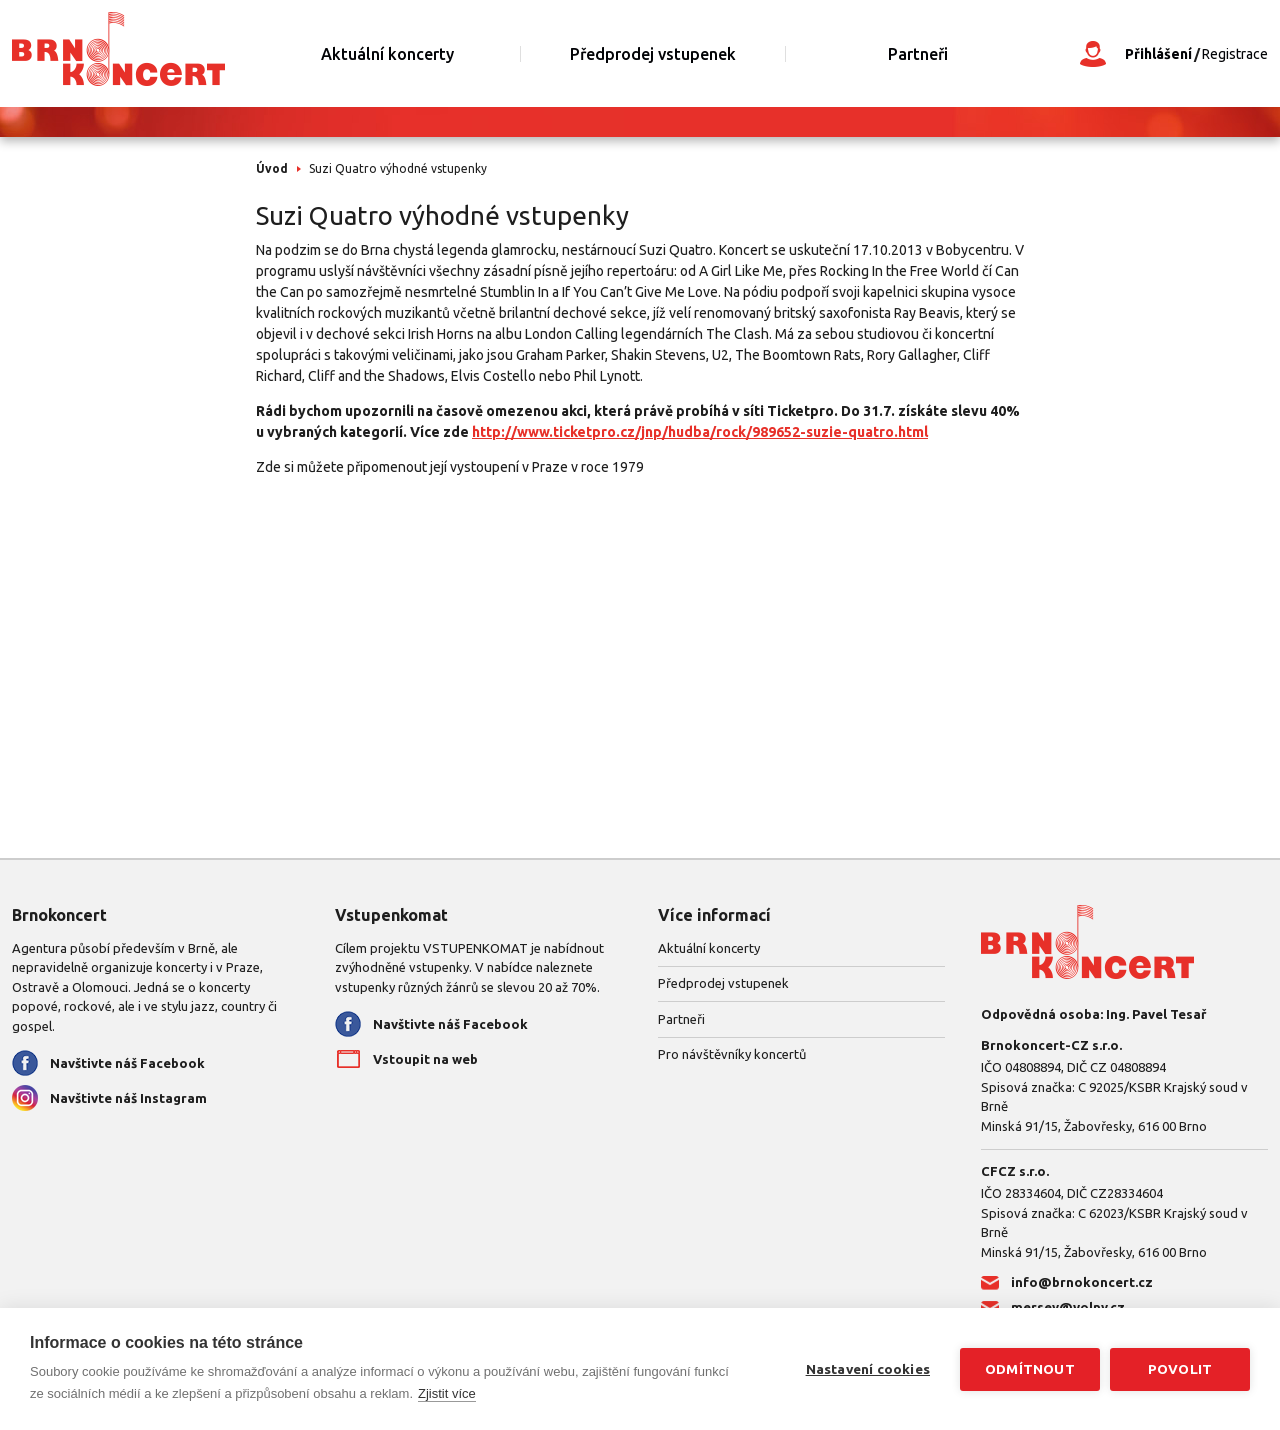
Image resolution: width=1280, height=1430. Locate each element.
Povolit (1180, 1369)
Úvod (272, 168)
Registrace (1235, 54)
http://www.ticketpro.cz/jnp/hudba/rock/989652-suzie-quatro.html (700, 432)
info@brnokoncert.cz (1082, 1282)
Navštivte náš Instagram (128, 1098)
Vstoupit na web (425, 1059)
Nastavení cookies (868, 1369)
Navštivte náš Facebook (127, 1063)
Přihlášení (1158, 54)
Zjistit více (447, 1393)
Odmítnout (1030, 1369)
